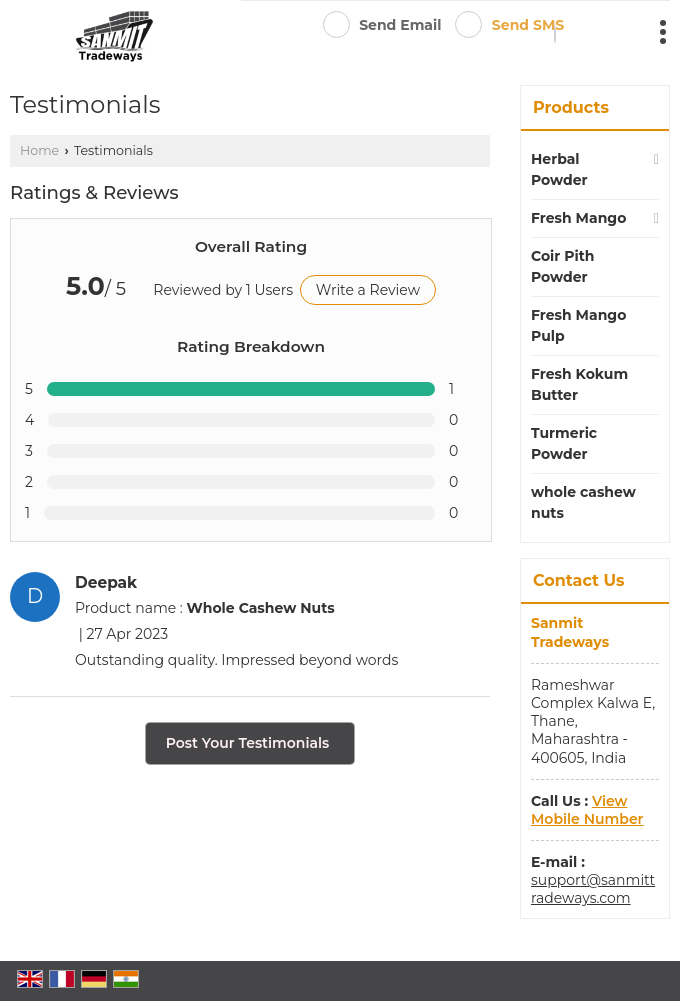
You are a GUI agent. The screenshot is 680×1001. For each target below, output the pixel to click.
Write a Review (368, 290)
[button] (587, 810)
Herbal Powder (559, 169)
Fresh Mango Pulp (578, 325)
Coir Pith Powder (562, 266)
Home (39, 150)
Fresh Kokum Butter (579, 384)
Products (571, 107)
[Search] (555, 34)
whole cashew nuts (583, 502)
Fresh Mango (578, 218)
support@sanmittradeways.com (593, 889)
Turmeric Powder (564, 443)
